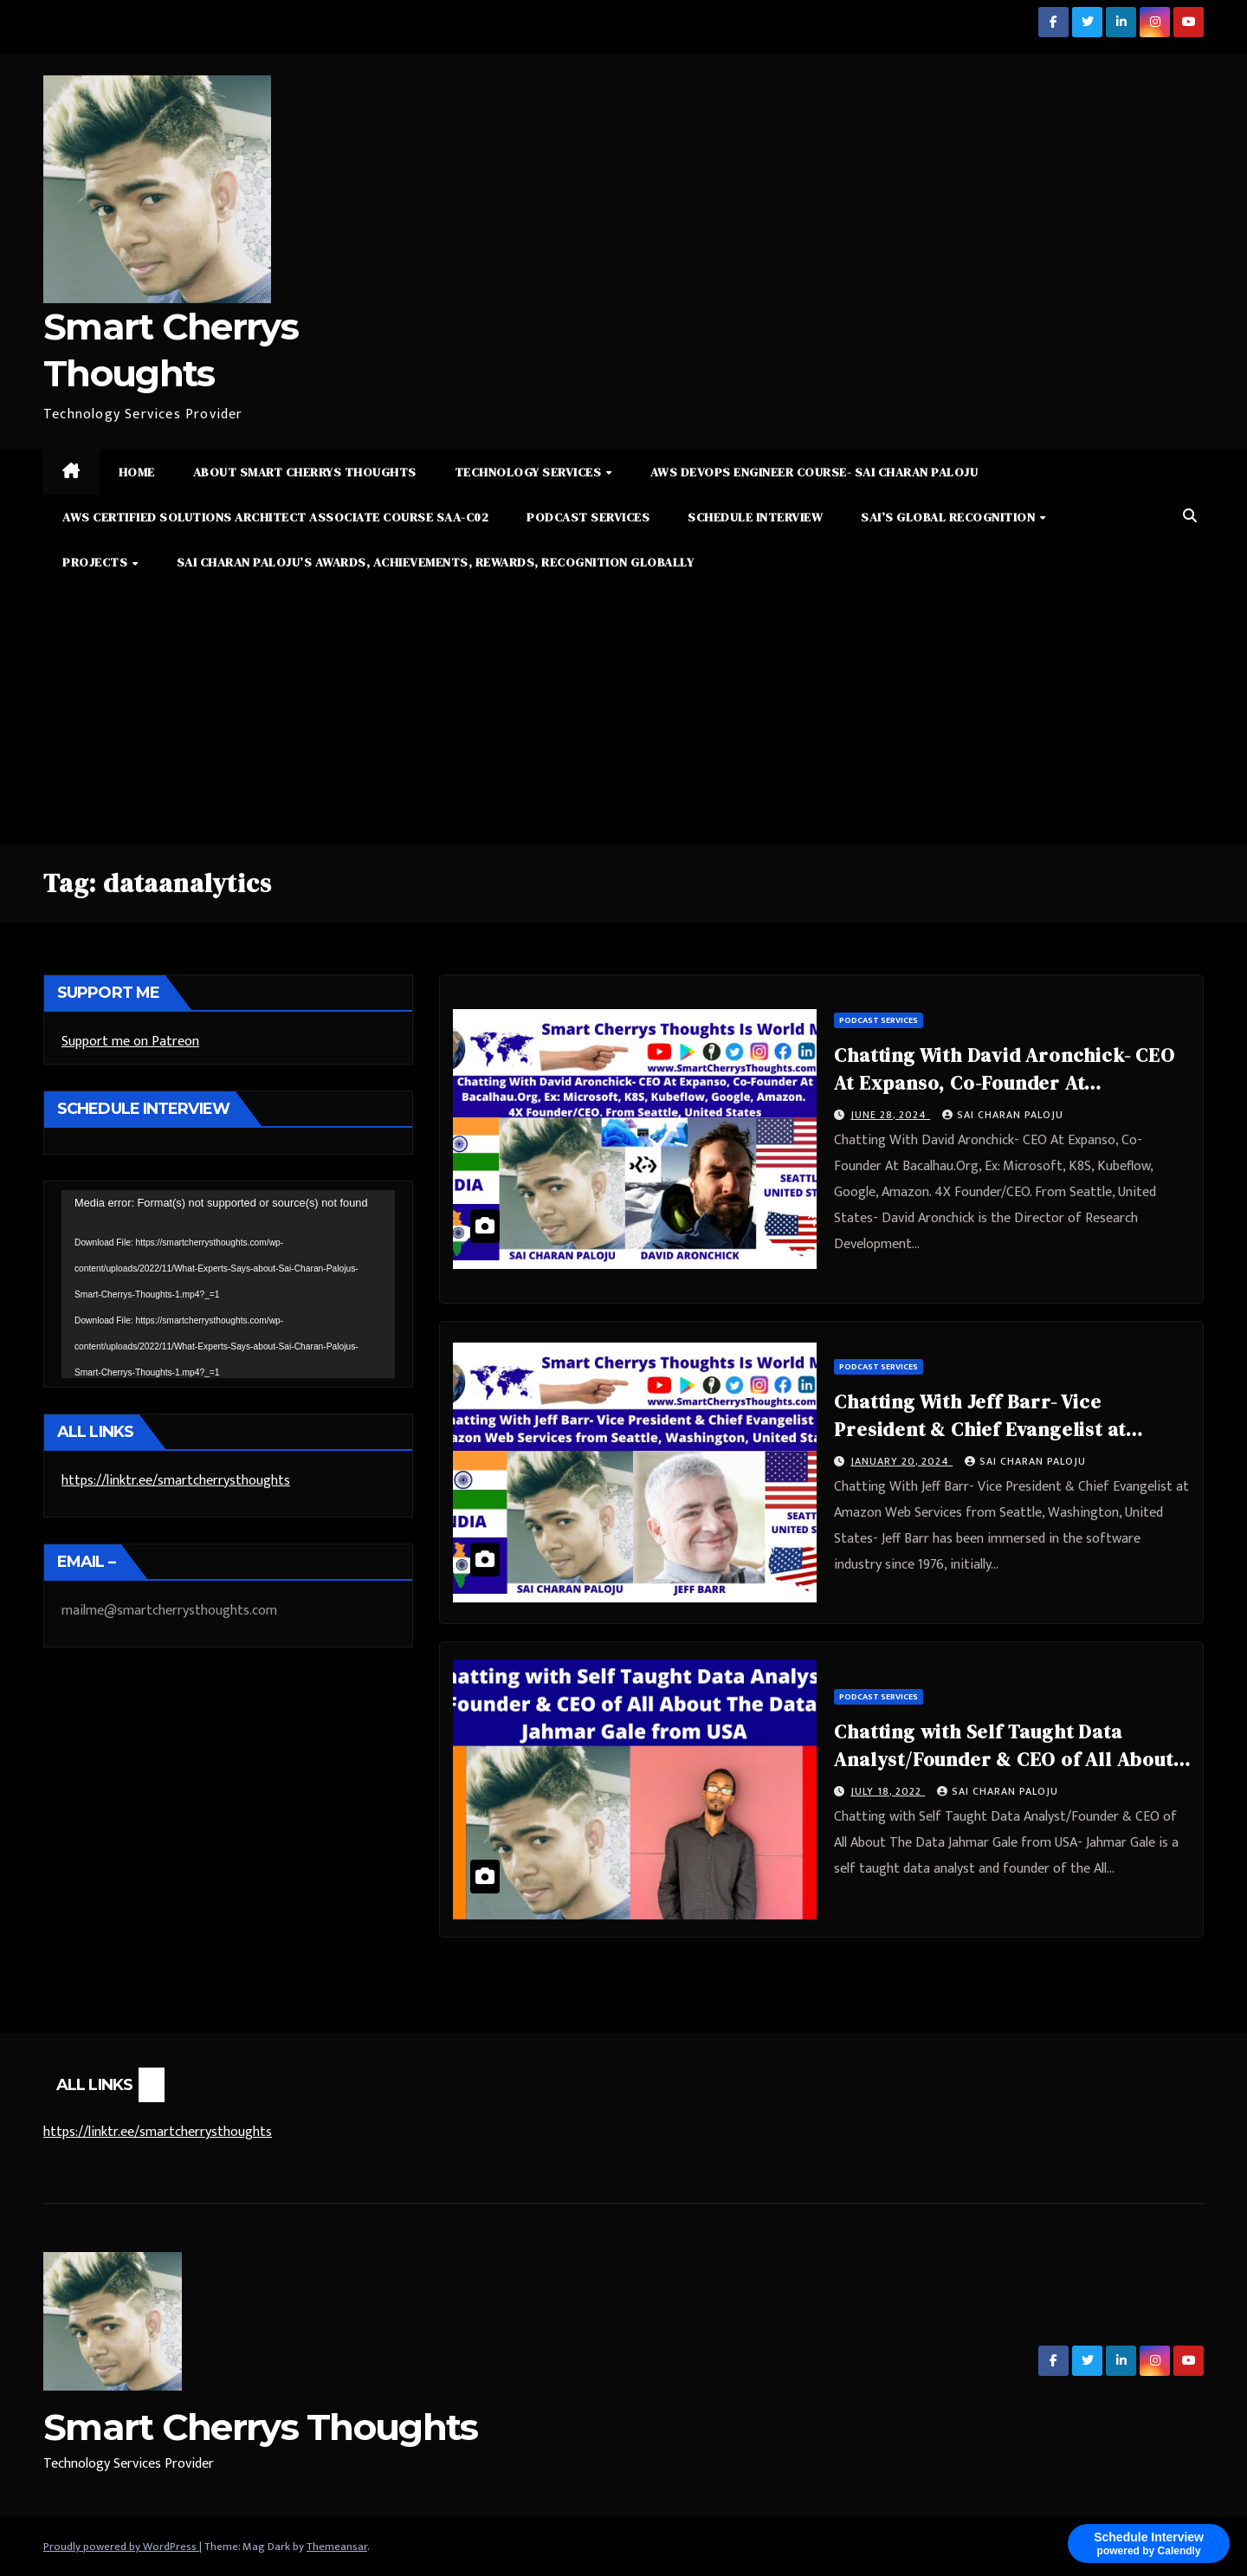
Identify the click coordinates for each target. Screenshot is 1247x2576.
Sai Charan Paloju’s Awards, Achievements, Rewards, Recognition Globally (436, 562)
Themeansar (337, 2546)
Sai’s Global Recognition (949, 517)
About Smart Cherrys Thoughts (305, 472)
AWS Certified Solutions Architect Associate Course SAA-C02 (275, 517)
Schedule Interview (755, 517)
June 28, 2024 (890, 1114)
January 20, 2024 (901, 1461)
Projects (96, 562)
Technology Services (529, 472)
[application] (228, 1283)
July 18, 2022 (887, 1791)
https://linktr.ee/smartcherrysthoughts (175, 1480)
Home (137, 472)
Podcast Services (588, 517)
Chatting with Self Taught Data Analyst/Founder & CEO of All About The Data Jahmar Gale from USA (1003, 1759)
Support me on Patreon (130, 1041)
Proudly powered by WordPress (121, 2546)
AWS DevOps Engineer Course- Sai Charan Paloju (814, 472)
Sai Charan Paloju (1002, 1114)
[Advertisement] (623, 714)
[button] (1190, 516)
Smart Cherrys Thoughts (260, 2427)
